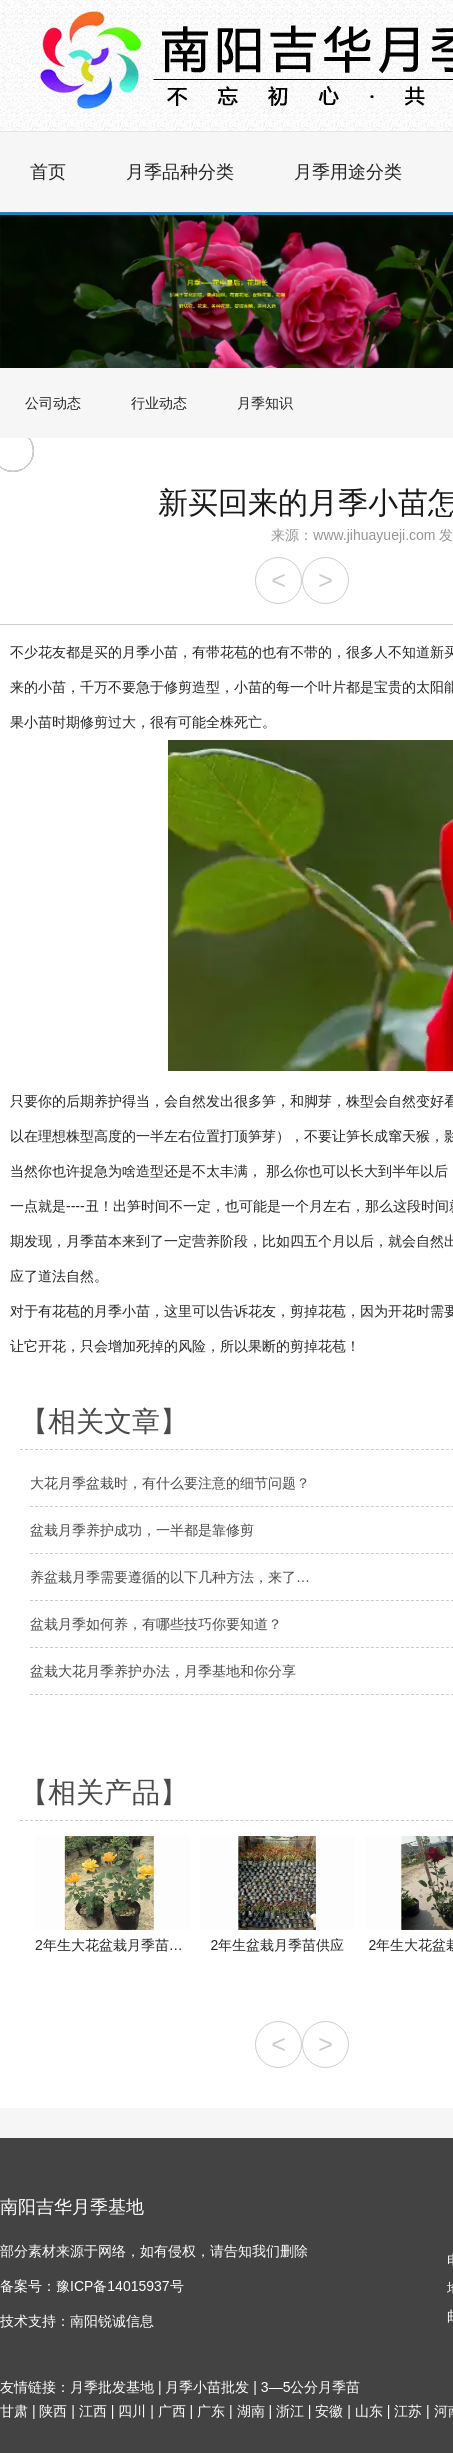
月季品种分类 (180, 172)
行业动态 (159, 403)
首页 (48, 172)
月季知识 (265, 403)
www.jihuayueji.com (374, 535)
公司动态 (53, 403)
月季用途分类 (348, 172)
